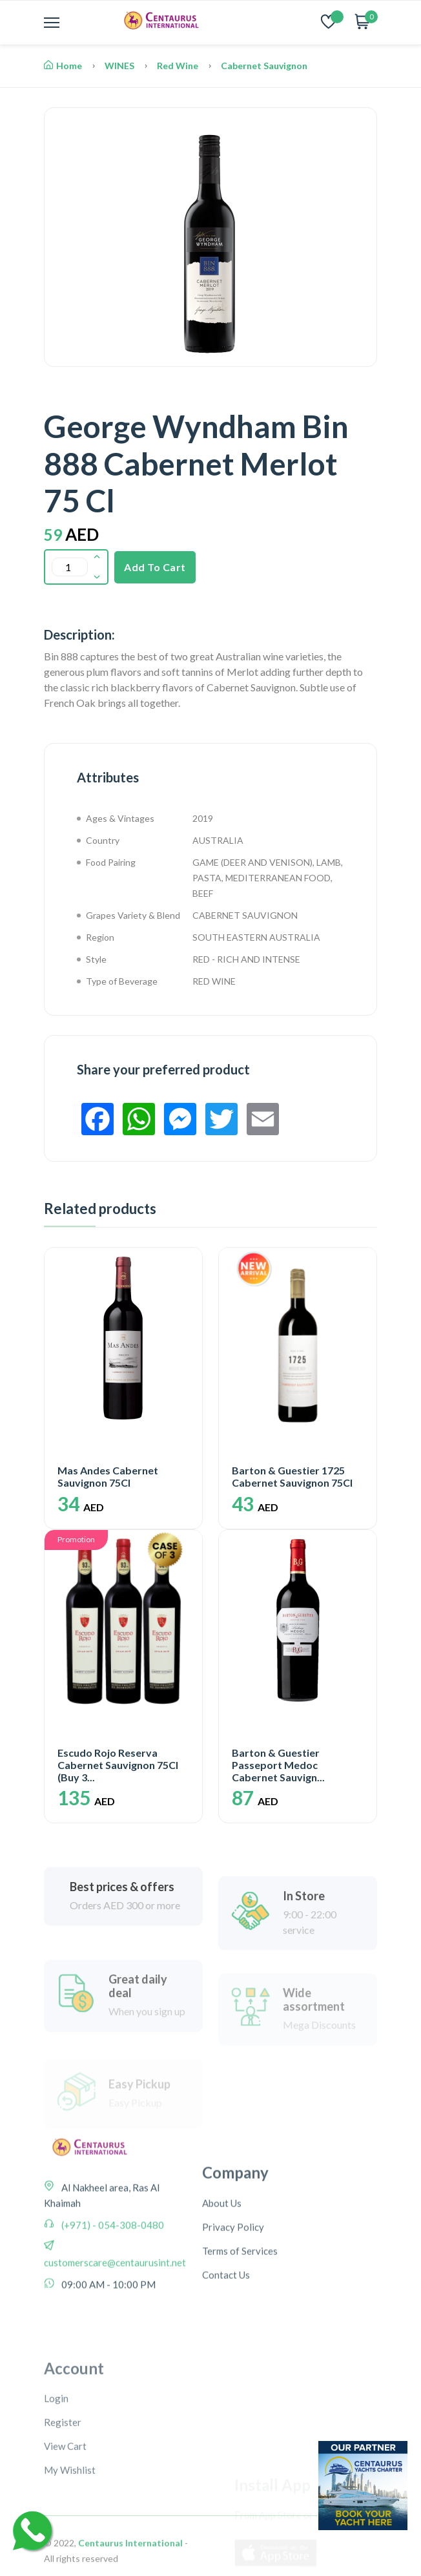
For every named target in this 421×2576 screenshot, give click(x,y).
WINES (119, 65)
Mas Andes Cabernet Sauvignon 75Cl (107, 1476)
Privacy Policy (233, 2313)
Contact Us (226, 2361)
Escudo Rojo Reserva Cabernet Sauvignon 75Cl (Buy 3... (117, 1764)
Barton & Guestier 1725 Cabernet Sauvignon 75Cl (292, 1476)
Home (63, 65)
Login (56, 2515)
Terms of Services (240, 2337)
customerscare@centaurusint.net (115, 2326)
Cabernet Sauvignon (264, 65)
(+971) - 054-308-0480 (111, 2289)
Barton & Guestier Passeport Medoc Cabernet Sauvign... (278, 1764)
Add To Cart (155, 567)
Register (62, 2539)
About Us (221, 2290)
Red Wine (177, 65)
